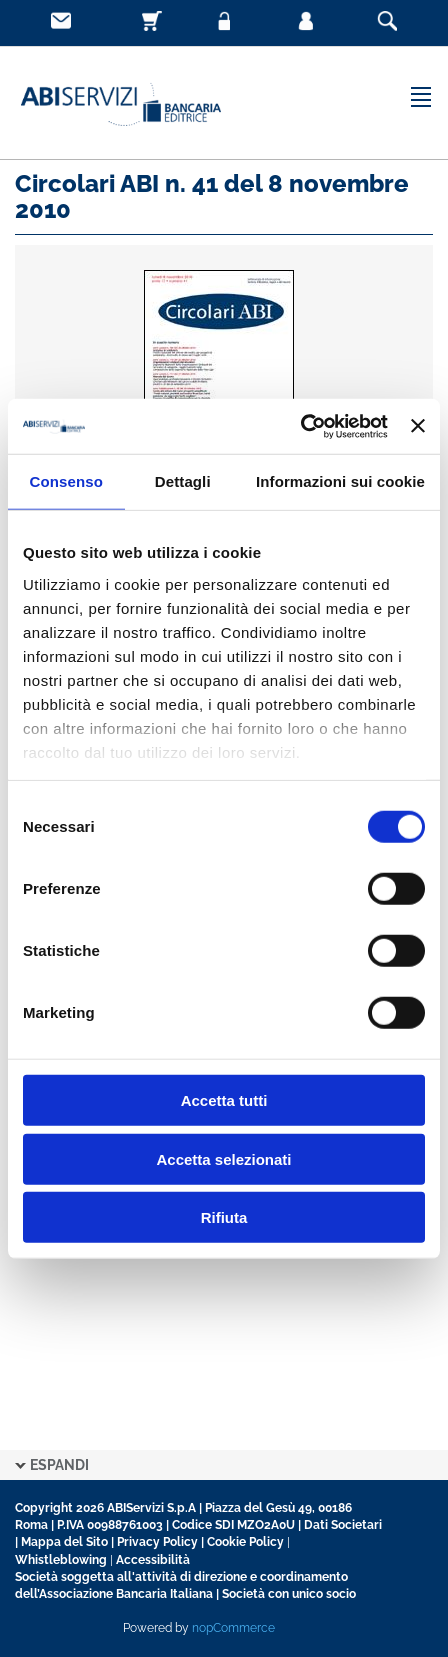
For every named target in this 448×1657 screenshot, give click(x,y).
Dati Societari (343, 1525)
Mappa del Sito (64, 1542)
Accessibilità (153, 1560)
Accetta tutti (224, 1100)
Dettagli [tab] (183, 481)
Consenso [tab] (66, 481)
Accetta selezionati (223, 1158)
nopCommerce (233, 1628)
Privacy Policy (157, 1542)
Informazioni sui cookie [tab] (340, 481)
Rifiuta (224, 1217)
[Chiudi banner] (418, 426)
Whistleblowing (61, 1560)
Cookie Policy (245, 1542)
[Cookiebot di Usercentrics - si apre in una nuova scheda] (300, 426)
